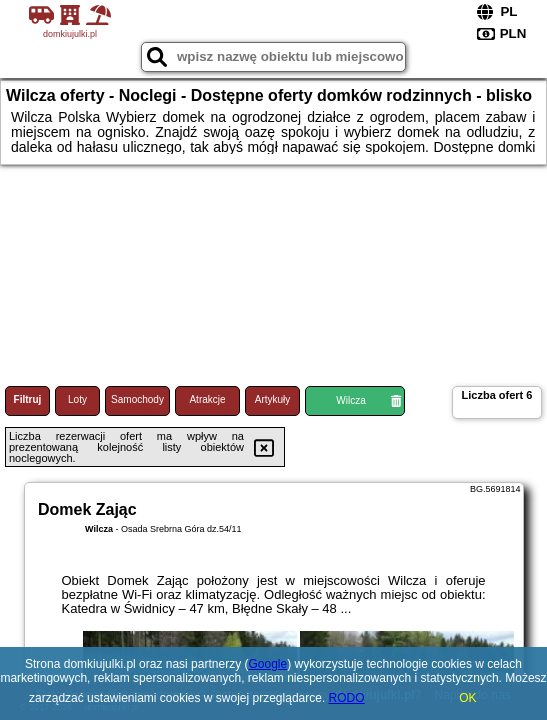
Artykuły (273, 399)
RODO (347, 698)
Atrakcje (207, 399)
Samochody (137, 399)
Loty (77, 399)
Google (267, 664)
